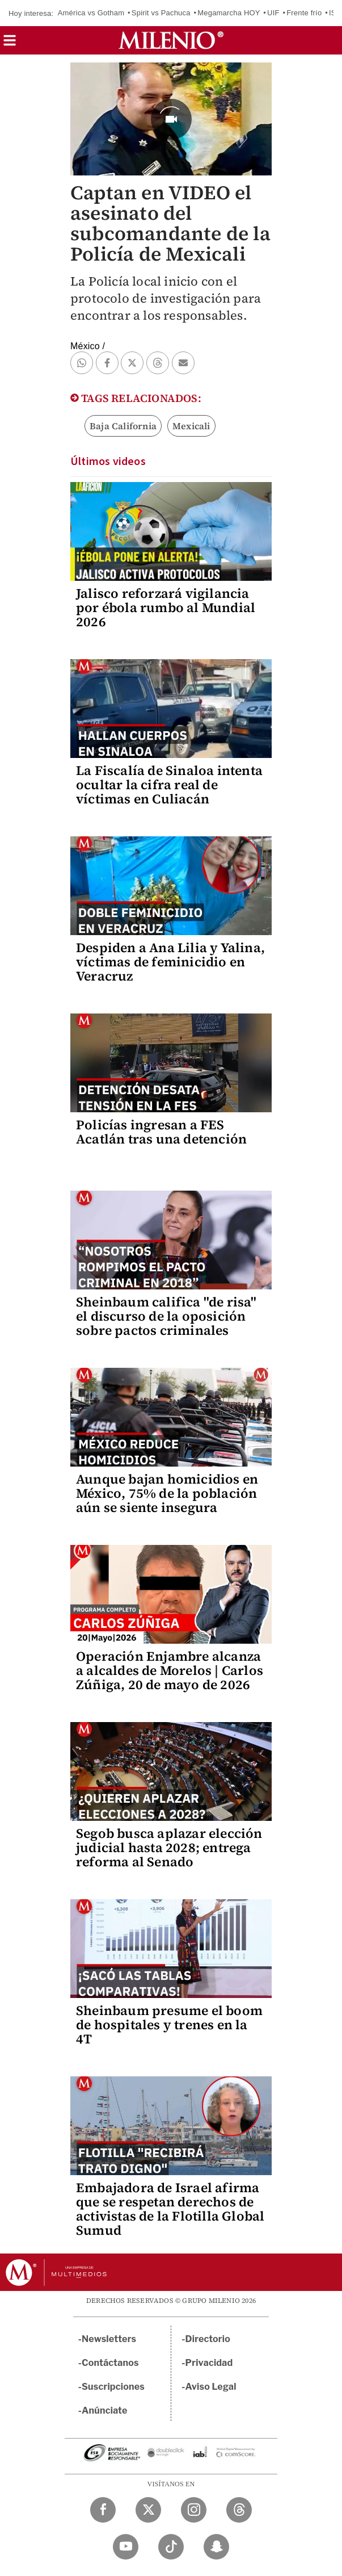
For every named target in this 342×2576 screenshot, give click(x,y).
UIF (273, 13)
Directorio (208, 2339)
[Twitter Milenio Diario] (148, 2510)
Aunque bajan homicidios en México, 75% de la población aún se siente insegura (167, 1493)
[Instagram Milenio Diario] (193, 2510)
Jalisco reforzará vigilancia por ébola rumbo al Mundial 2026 (165, 607)
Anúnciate (104, 2410)
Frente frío (304, 13)
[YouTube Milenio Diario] (125, 2547)
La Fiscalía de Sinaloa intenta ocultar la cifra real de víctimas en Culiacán (169, 784)
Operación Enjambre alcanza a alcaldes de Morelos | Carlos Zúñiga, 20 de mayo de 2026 (169, 1670)
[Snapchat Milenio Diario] (216, 2547)
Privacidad (209, 2362)
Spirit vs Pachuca (161, 13)
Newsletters (109, 2339)
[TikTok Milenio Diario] (171, 2547)
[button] (9, 44)
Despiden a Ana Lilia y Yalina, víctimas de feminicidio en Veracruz (170, 962)
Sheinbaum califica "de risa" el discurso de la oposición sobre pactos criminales (166, 1316)
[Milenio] (171, 40)
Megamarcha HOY (228, 13)
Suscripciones (113, 2386)
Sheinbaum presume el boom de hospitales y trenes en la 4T (169, 2024)
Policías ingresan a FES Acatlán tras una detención (161, 1132)
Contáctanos (110, 2362)
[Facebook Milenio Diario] (103, 2510)
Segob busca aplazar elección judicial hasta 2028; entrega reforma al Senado (169, 1847)
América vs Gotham (91, 13)
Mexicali (191, 426)
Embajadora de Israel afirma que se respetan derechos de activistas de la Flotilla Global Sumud (170, 2209)
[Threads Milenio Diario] (239, 2510)
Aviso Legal (211, 2386)
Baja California (123, 426)
